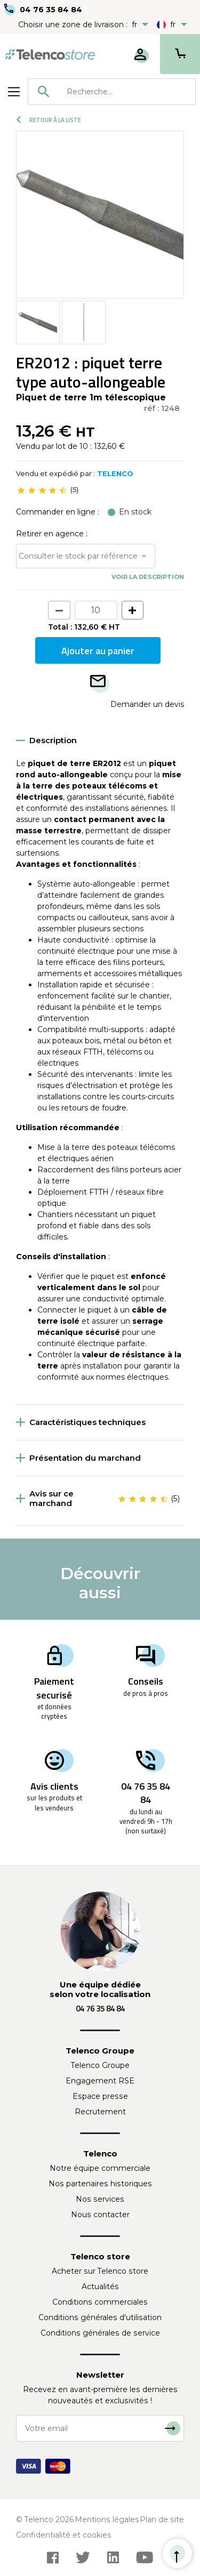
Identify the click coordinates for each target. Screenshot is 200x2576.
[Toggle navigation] (14, 91)
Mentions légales (107, 2519)
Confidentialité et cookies (63, 2535)
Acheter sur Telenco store (100, 2271)
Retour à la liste (49, 120)
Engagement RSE (100, 2081)
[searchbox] (127, 91)
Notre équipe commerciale (100, 2168)
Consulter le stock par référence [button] (78, 556)
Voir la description (147, 577)
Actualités (100, 2286)
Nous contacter (100, 2214)
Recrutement (100, 2111)
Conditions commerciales (100, 2302)
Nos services (100, 2199)
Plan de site (162, 2519)
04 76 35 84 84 (51, 9)
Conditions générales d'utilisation (100, 2317)
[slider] (42, 490)
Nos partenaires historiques (100, 2183)
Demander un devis (147, 704)
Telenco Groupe (100, 2065)
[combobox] (112, 91)
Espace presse (100, 2096)
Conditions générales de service (100, 2333)
